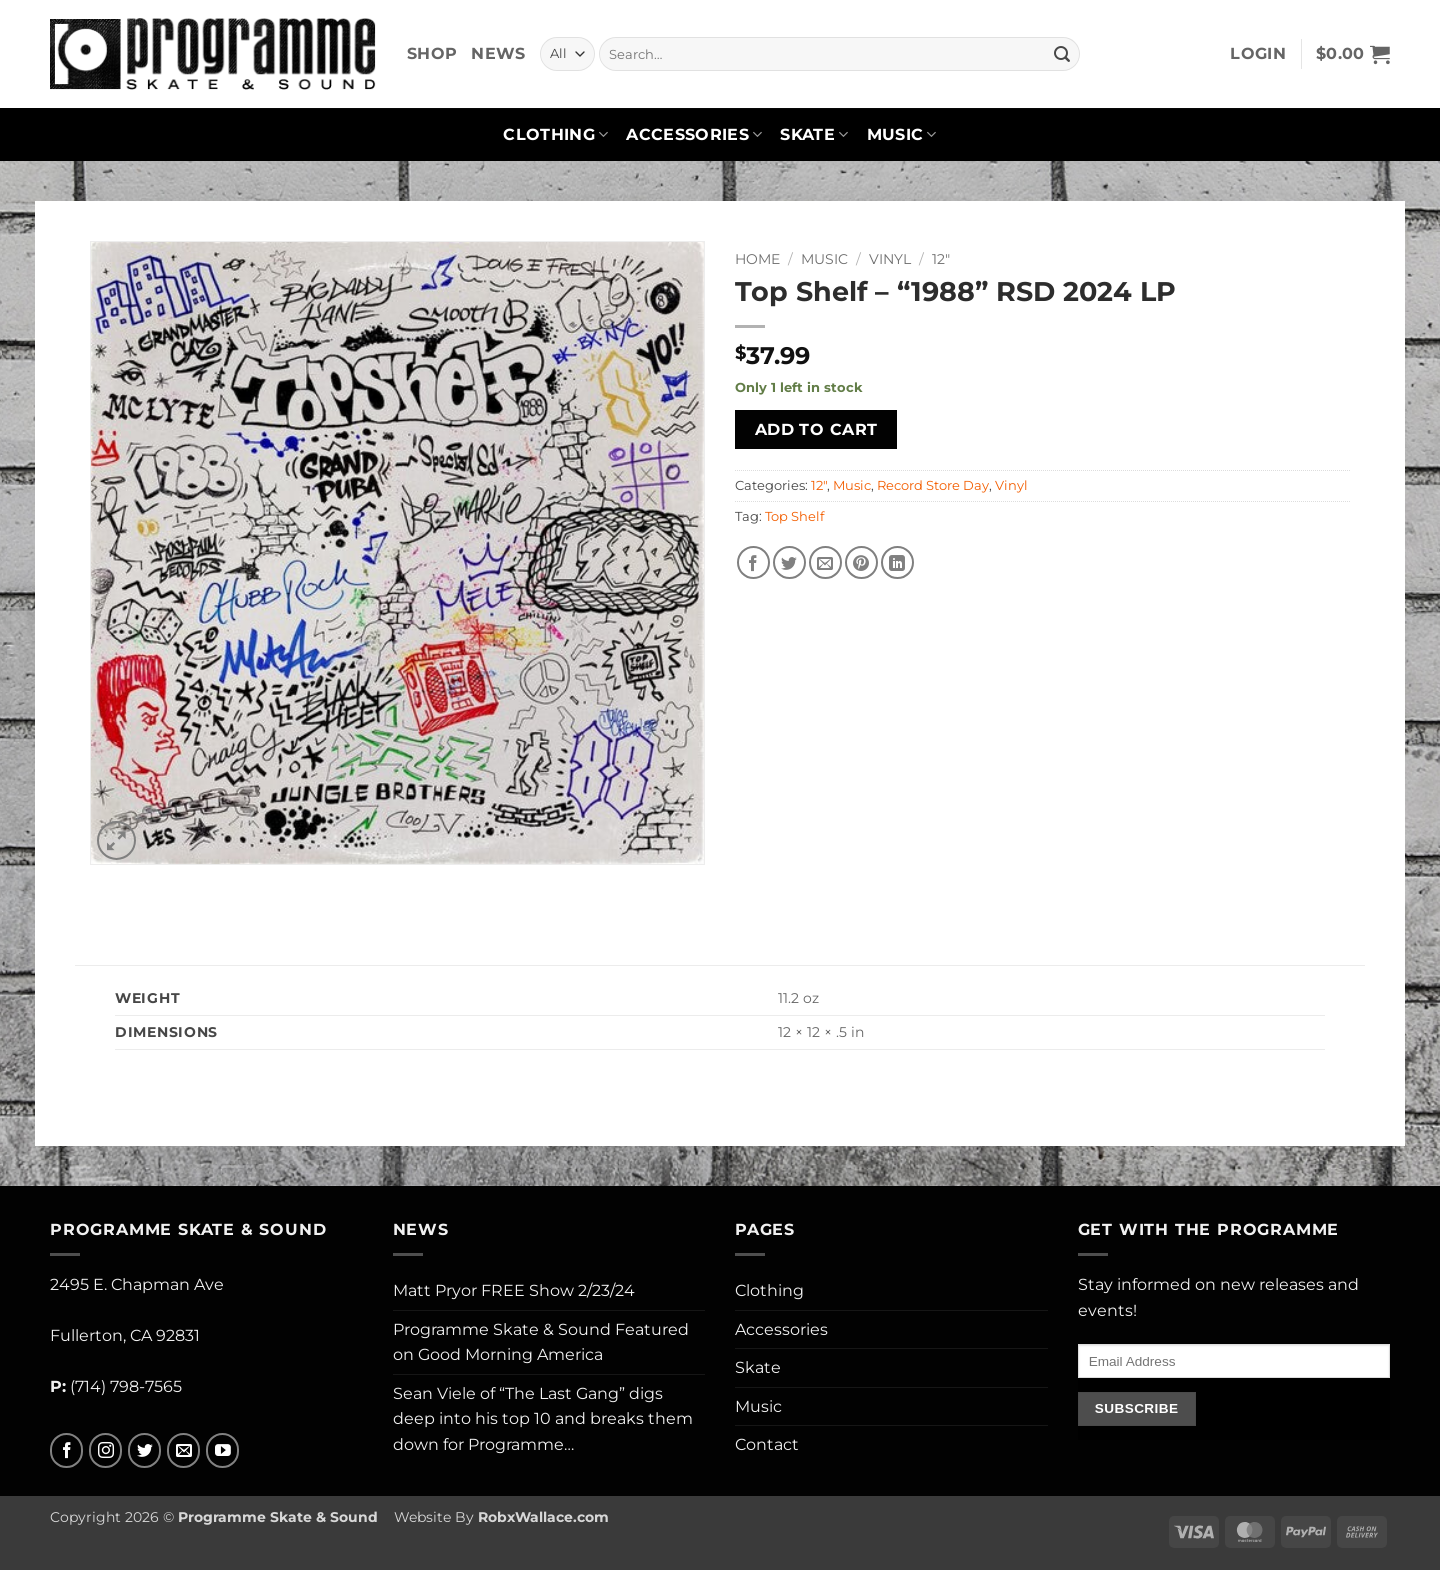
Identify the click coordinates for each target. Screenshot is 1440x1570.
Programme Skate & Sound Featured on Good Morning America (541, 1342)
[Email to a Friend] (825, 562)
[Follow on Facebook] (66, 1450)
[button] (1258, 54)
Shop (432, 53)
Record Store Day (933, 485)
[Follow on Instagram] (105, 1450)
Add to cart (816, 429)
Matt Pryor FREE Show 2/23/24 (514, 1290)
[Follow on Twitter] (144, 1450)
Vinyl (890, 259)
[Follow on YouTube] (222, 1450)
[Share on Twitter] (789, 562)
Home (757, 259)
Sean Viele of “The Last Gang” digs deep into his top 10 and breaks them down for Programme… (543, 1419)
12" (941, 259)
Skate (814, 135)
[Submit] (1062, 54)
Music (902, 135)
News (498, 53)
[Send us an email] (183, 1450)
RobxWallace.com (543, 1517)
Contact (767, 1444)
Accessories (694, 135)
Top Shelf (794, 516)
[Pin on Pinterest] (861, 562)
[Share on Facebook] (753, 562)
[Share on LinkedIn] (897, 562)
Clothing (555, 135)
